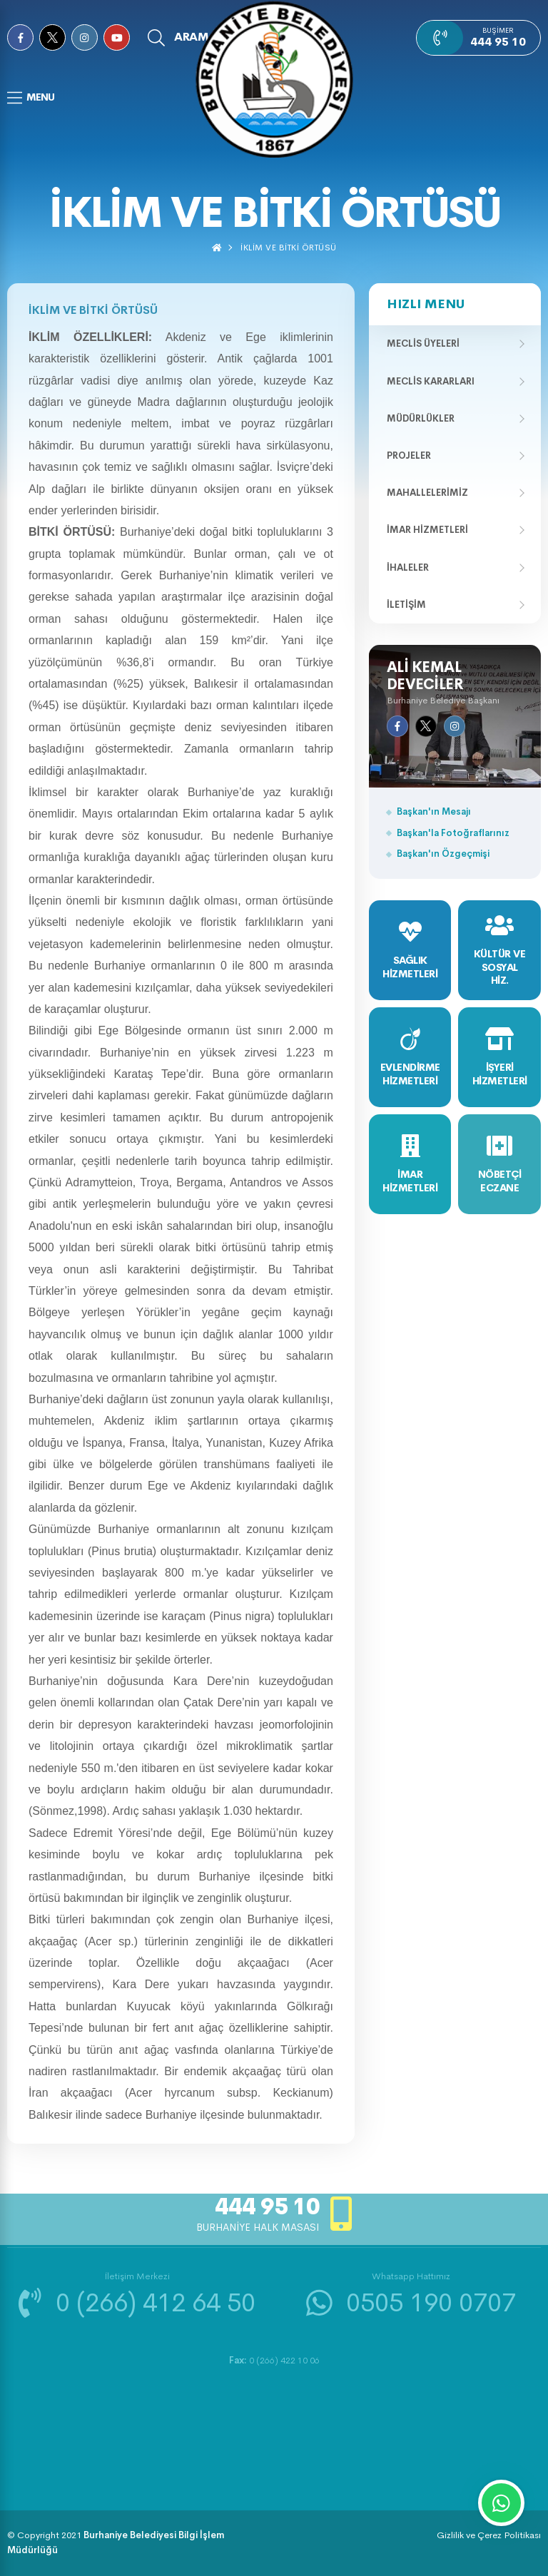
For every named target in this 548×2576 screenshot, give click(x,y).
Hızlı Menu (426, 304)
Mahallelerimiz (427, 493)
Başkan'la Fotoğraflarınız (453, 833)
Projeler (409, 455)
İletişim (406, 605)
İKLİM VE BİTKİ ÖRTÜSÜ (288, 247)
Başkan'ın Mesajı (434, 811)
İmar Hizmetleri (427, 530)
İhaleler (408, 567)
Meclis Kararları (431, 381)
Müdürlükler (421, 418)
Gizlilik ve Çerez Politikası (489, 2535)
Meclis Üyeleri (423, 343)
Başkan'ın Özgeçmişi (443, 853)
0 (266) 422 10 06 (274, 2360)
